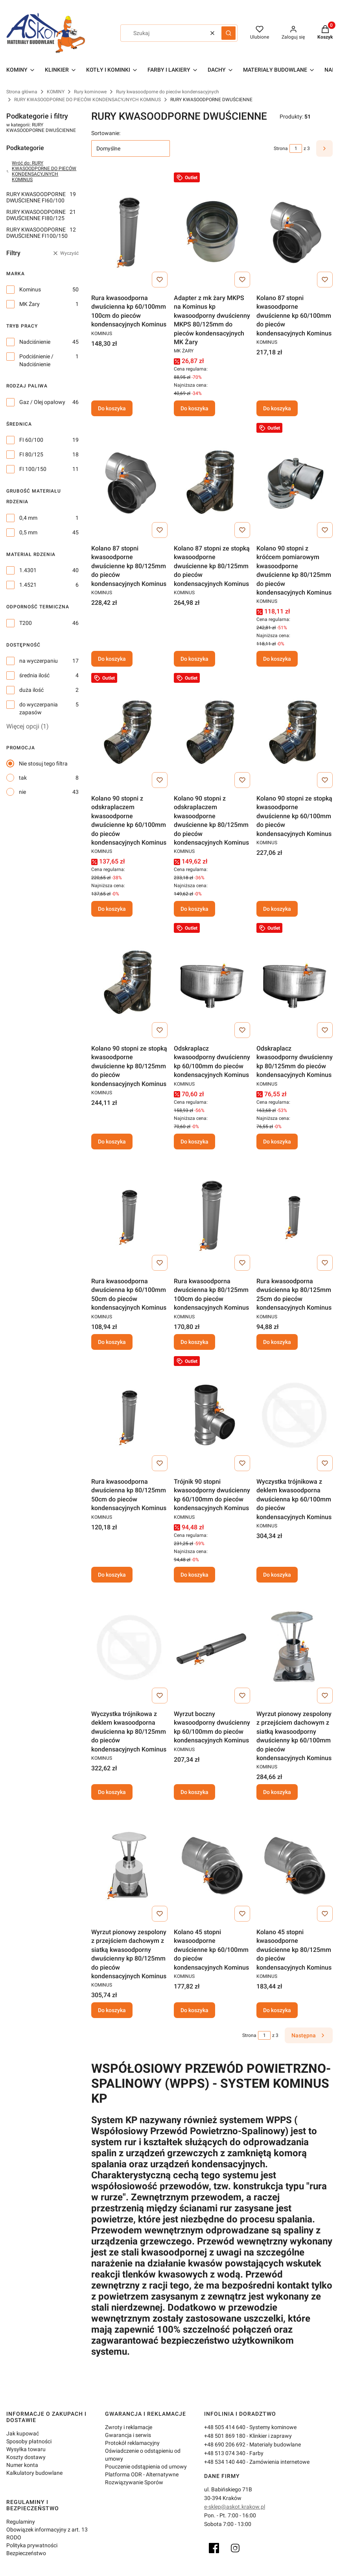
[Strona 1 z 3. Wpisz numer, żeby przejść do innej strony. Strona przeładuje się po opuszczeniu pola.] (295, 148)
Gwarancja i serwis (128, 2435)
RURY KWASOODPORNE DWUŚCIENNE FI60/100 (41, 197)
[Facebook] (214, 2548)
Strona (281, 148)
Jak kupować (22, 2433)
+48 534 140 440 (224, 2462)
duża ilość (31, 690)
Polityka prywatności (31, 2545)
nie (22, 792)
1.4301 (28, 570)
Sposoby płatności (29, 2441)
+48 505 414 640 (224, 2427)
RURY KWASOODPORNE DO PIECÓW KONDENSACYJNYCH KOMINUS (87, 99)
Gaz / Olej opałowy (42, 402)
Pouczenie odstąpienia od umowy (146, 2466)
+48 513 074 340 (224, 2453)
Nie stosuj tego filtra (43, 763)
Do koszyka (112, 409)
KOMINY (55, 92)
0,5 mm (28, 532)
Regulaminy (20, 2522)
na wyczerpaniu (38, 661)
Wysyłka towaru (26, 2449)
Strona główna (21, 92)
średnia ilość (34, 675)
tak (23, 778)
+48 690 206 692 (224, 2444)
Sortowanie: (105, 133)
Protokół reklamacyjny (132, 2443)
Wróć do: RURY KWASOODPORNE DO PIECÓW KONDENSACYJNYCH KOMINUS (41, 171)
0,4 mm (28, 518)
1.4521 (28, 585)
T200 (25, 623)
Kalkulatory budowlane (34, 2473)
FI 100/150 (32, 469)
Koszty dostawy (26, 2457)
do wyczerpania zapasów (38, 708)
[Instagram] (235, 2548)
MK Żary (29, 304)
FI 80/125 (31, 454)
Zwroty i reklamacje (128, 2427)
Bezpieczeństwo (26, 2553)
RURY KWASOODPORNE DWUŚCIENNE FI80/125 (41, 215)
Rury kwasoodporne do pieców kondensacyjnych (167, 92)
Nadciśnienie (34, 342)
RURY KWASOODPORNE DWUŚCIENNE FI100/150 (41, 232)
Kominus (30, 289)
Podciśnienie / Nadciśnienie (36, 360)
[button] (228, 33)
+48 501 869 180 (224, 2436)
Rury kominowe (90, 92)
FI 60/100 (31, 440)
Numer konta (22, 2465)
